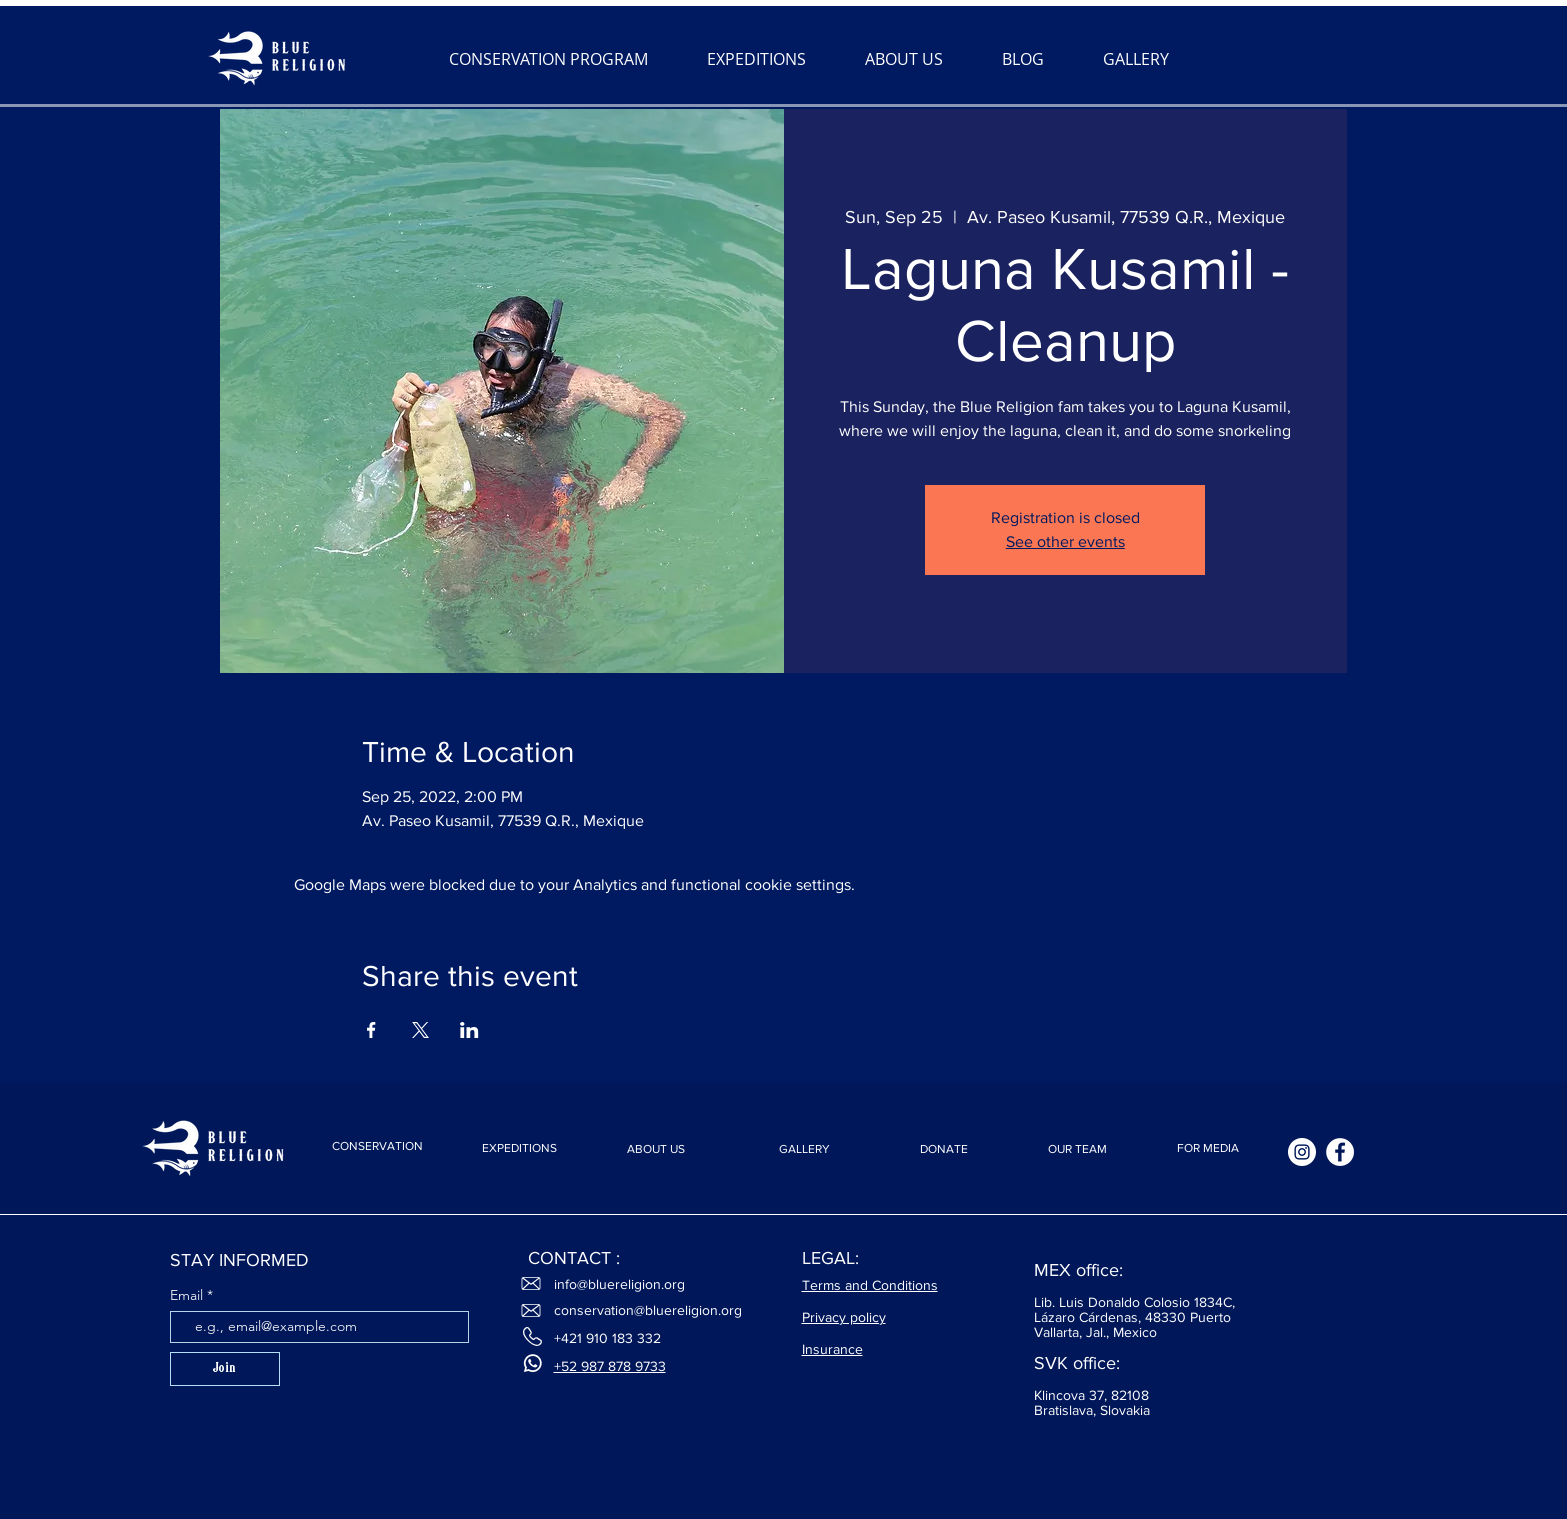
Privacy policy (844, 1317)
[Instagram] (1302, 1152)
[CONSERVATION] (378, 1146)
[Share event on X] (420, 1030)
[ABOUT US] (656, 1149)
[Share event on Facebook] (371, 1030)
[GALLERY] (805, 1149)
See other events (1065, 541)
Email (188, 1295)
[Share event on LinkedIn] (469, 1030)
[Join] (225, 1369)
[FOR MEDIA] (1208, 1148)
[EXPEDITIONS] (520, 1148)
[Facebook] (1340, 1152)
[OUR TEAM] (1078, 1149)
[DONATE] (944, 1149)
